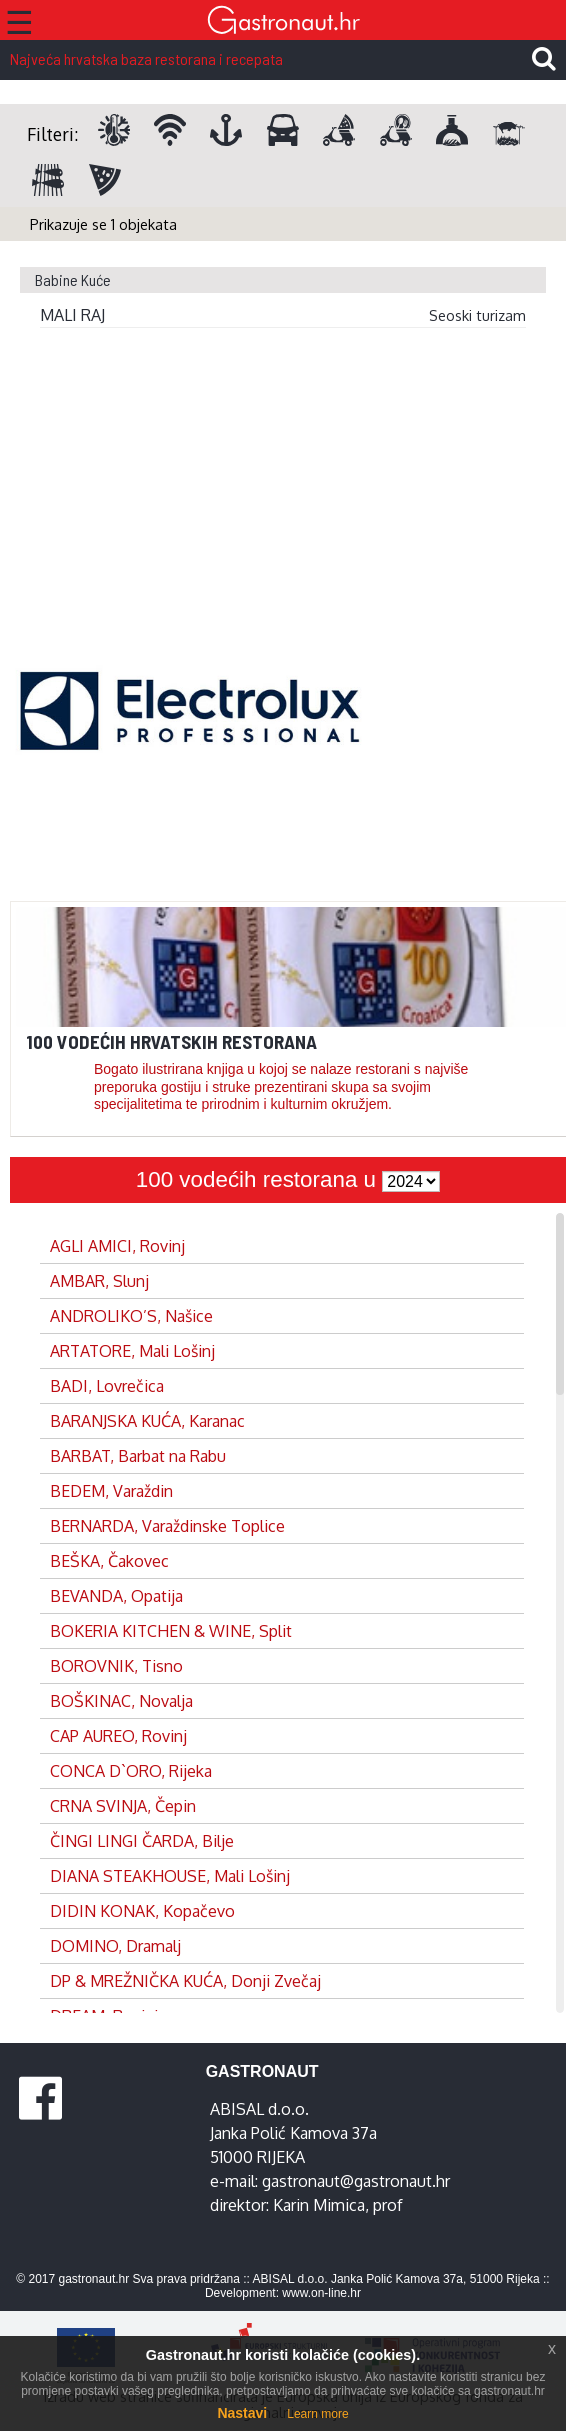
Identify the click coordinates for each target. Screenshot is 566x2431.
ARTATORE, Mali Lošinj (132, 1351)
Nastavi (242, 2413)
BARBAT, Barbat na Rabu (138, 1456)
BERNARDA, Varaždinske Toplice (167, 1526)
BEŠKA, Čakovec (109, 1561)
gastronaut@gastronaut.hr (356, 2181)
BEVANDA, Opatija (116, 1596)
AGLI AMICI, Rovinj (117, 1246)
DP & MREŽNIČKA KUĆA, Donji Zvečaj (185, 1981)
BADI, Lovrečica (107, 1386)
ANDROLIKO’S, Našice (131, 1316)
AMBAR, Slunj (99, 1281)
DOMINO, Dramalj (115, 1946)
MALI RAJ (72, 315)
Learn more (317, 2414)
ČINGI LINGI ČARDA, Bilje (142, 1841)
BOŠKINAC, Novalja (121, 1701)
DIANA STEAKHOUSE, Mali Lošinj (170, 1876)
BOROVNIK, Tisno (116, 1666)
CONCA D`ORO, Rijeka (131, 1771)
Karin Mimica (319, 2205)
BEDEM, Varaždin (111, 1491)
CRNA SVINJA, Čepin (123, 1806)
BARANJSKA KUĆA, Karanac (147, 1421)
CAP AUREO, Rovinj (118, 1736)
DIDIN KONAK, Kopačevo (142, 1911)
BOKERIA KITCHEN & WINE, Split (171, 1631)
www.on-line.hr (321, 2293)
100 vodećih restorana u (259, 1179)
